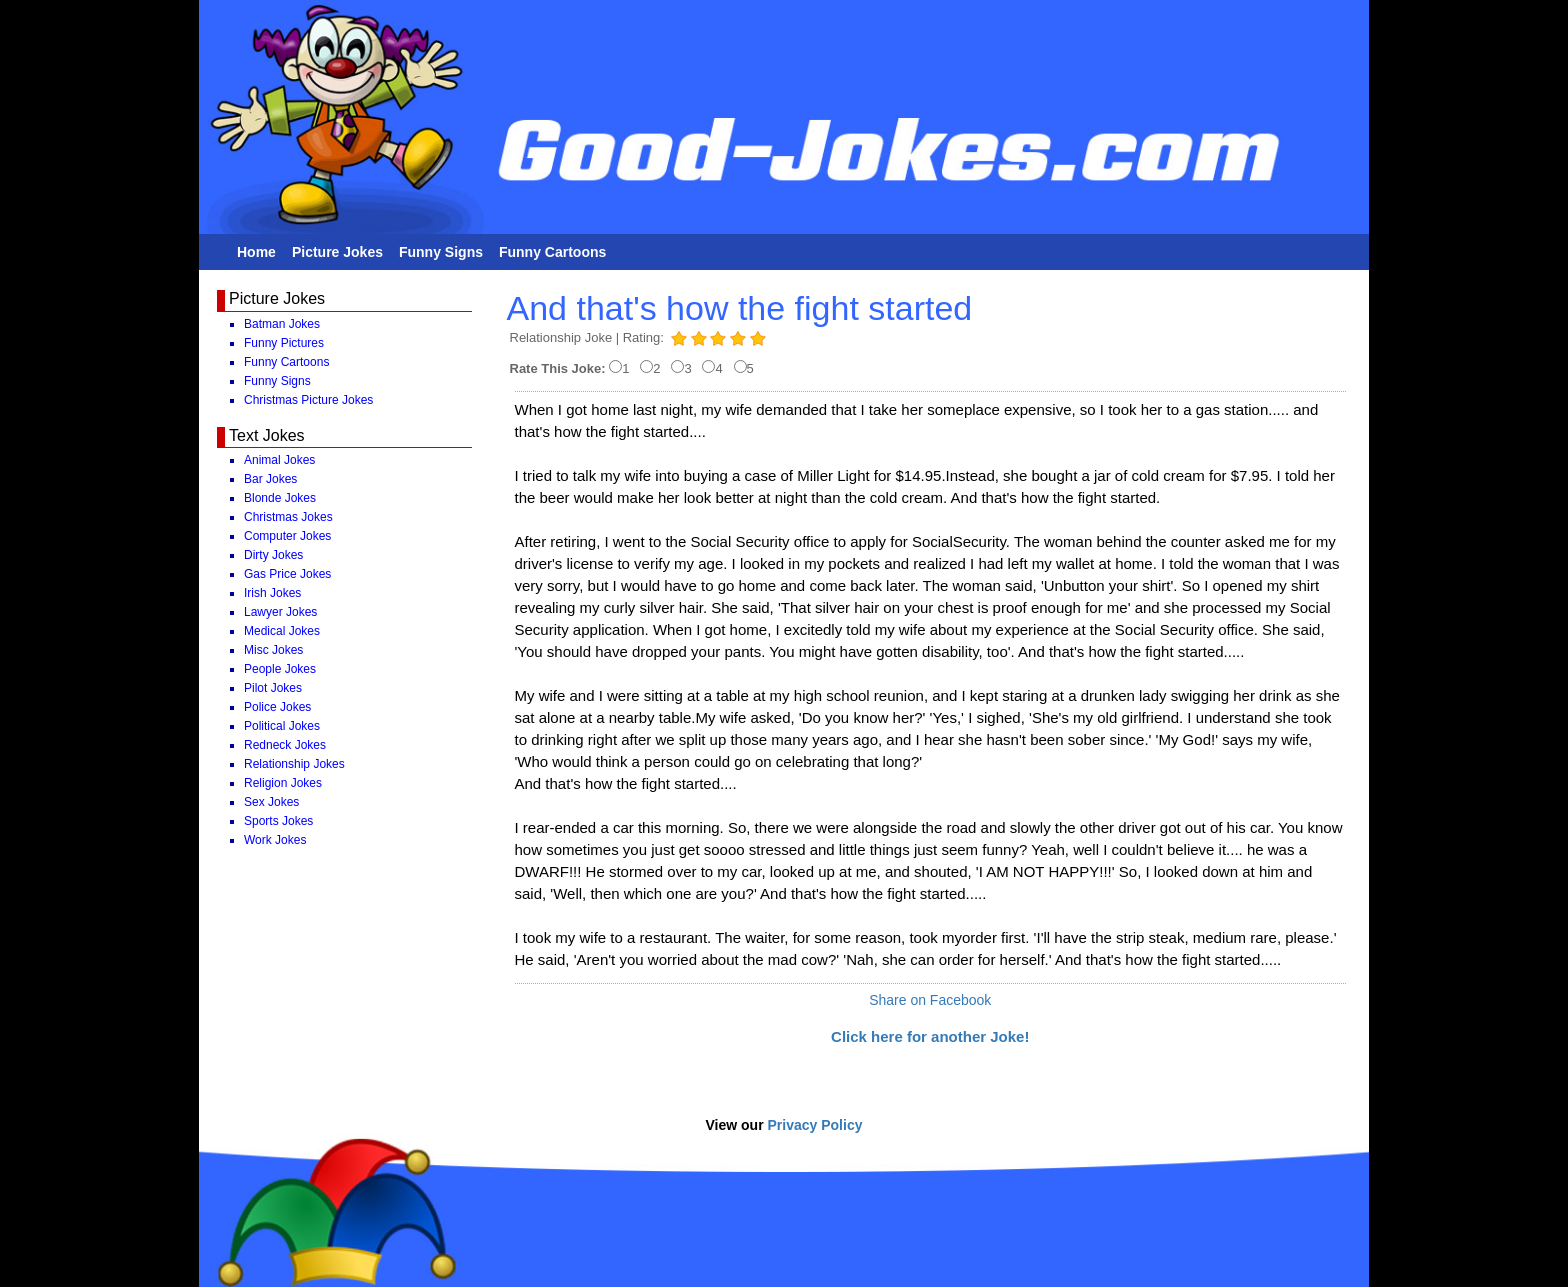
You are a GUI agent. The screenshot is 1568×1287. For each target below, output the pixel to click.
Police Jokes (277, 707)
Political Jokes (282, 726)
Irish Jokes (272, 593)
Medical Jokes (282, 631)
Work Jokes (275, 840)
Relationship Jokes (294, 764)
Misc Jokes (273, 650)
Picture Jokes (337, 252)
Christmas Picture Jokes (308, 400)
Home (256, 252)
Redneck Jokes (285, 745)
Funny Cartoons (552, 252)
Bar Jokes (270, 479)
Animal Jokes (279, 460)
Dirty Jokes (273, 555)
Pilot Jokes (273, 688)
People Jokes (280, 669)
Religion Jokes (283, 783)
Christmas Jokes (288, 517)
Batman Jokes (282, 324)
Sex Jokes (271, 802)
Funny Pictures (284, 343)
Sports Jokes (278, 821)
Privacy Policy (815, 1125)
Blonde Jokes (280, 498)
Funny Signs (441, 252)
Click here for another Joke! (930, 1036)
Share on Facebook (930, 1000)
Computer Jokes (287, 536)
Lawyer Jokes (280, 612)
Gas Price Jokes (287, 574)
